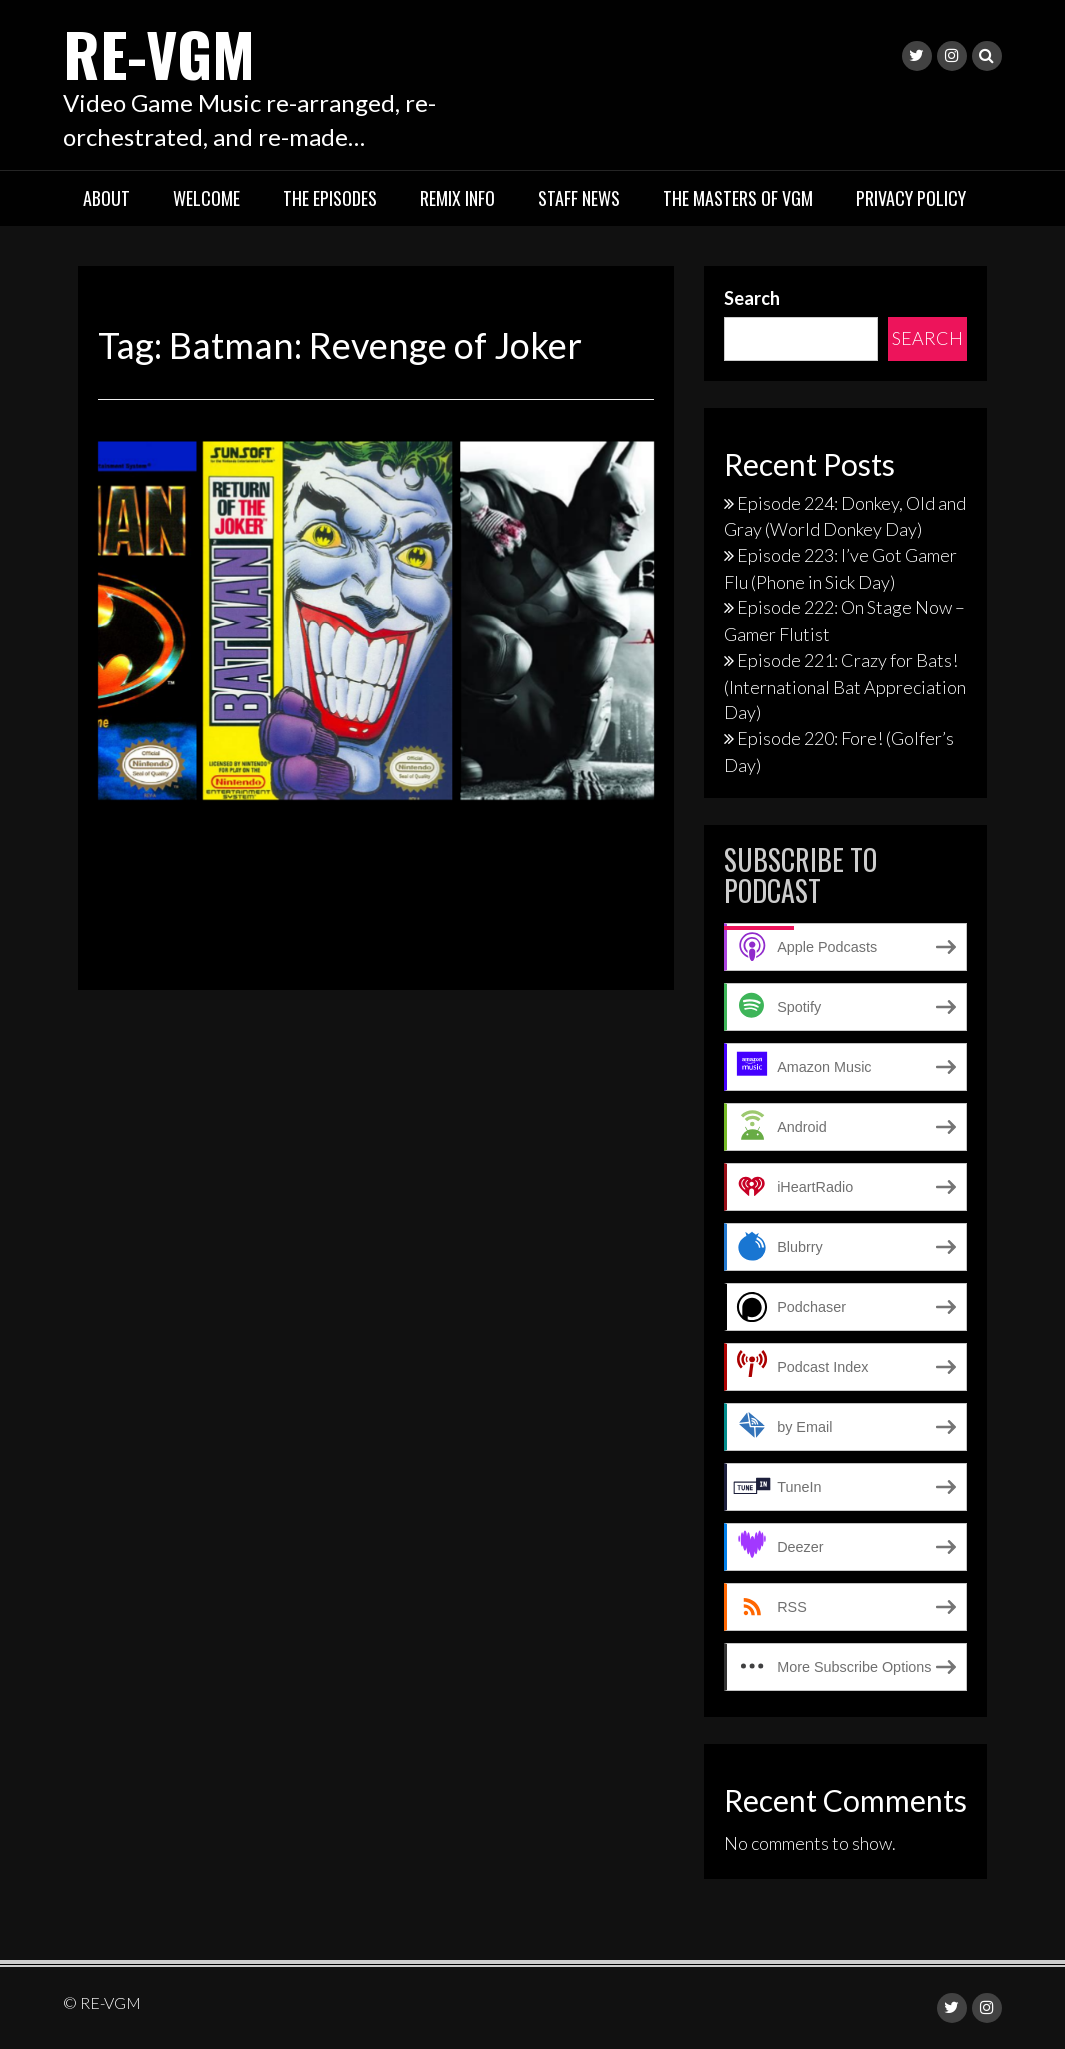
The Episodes (330, 198)
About (106, 198)
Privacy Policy (911, 198)
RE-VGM (159, 52)
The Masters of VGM (738, 198)
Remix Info (457, 198)
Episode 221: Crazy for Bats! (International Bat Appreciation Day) (845, 686)
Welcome (206, 198)
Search (752, 298)
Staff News (579, 198)
